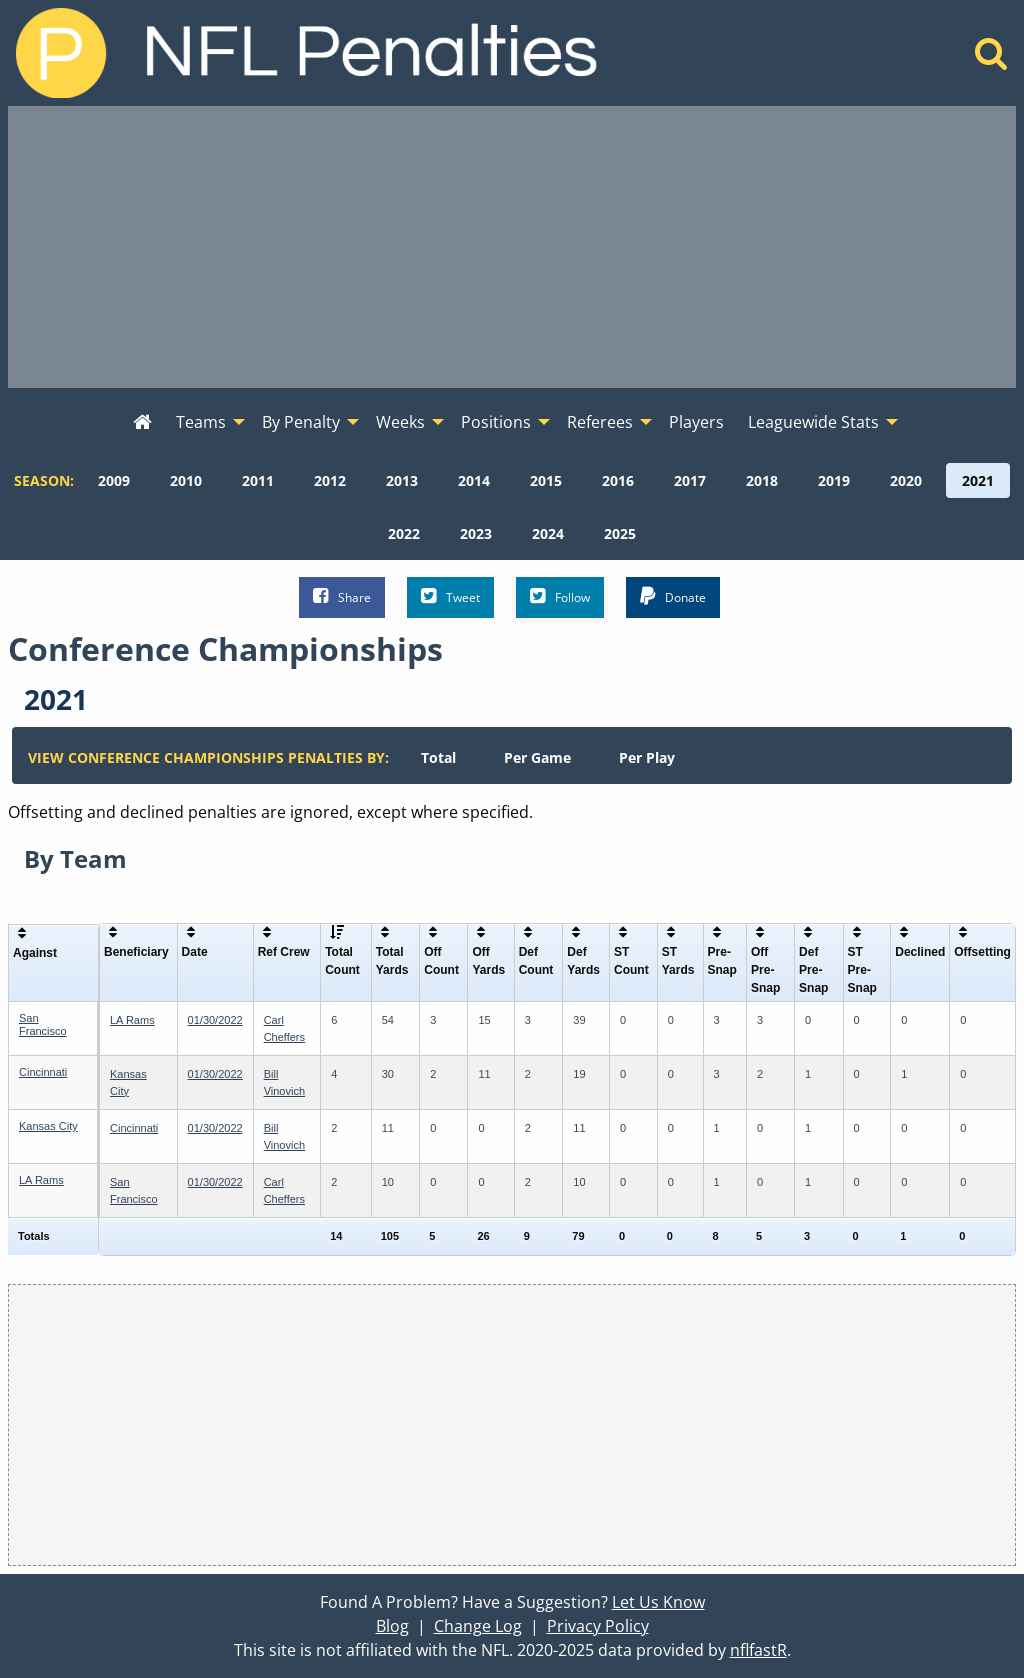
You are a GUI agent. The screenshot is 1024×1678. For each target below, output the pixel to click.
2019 (834, 480)
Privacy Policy (598, 1626)
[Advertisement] (512, 247)
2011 (258, 480)
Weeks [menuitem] (400, 422)
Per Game (537, 757)
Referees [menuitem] (600, 422)
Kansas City (48, 1126)
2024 (548, 533)
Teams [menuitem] (201, 422)
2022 (404, 533)
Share (342, 596)
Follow (560, 596)
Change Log (478, 1626)
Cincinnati (43, 1072)
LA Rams (132, 1020)
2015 (546, 480)
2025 (620, 533)
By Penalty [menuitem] (301, 422)
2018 (762, 480)
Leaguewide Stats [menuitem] (813, 422)
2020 (906, 480)
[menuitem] (142, 423)
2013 (402, 480)
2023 (476, 533)
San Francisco (43, 1024)
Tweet (450, 596)
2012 (330, 480)
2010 (186, 480)
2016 (618, 480)
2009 (114, 480)
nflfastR (758, 1650)
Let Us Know (658, 1602)
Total (438, 757)
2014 (474, 480)
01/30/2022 (215, 1020)
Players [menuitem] (696, 422)
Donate (673, 596)
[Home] (991, 59)
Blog (392, 1626)
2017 (690, 480)
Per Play (647, 757)
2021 (978, 480)
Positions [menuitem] (496, 422)
